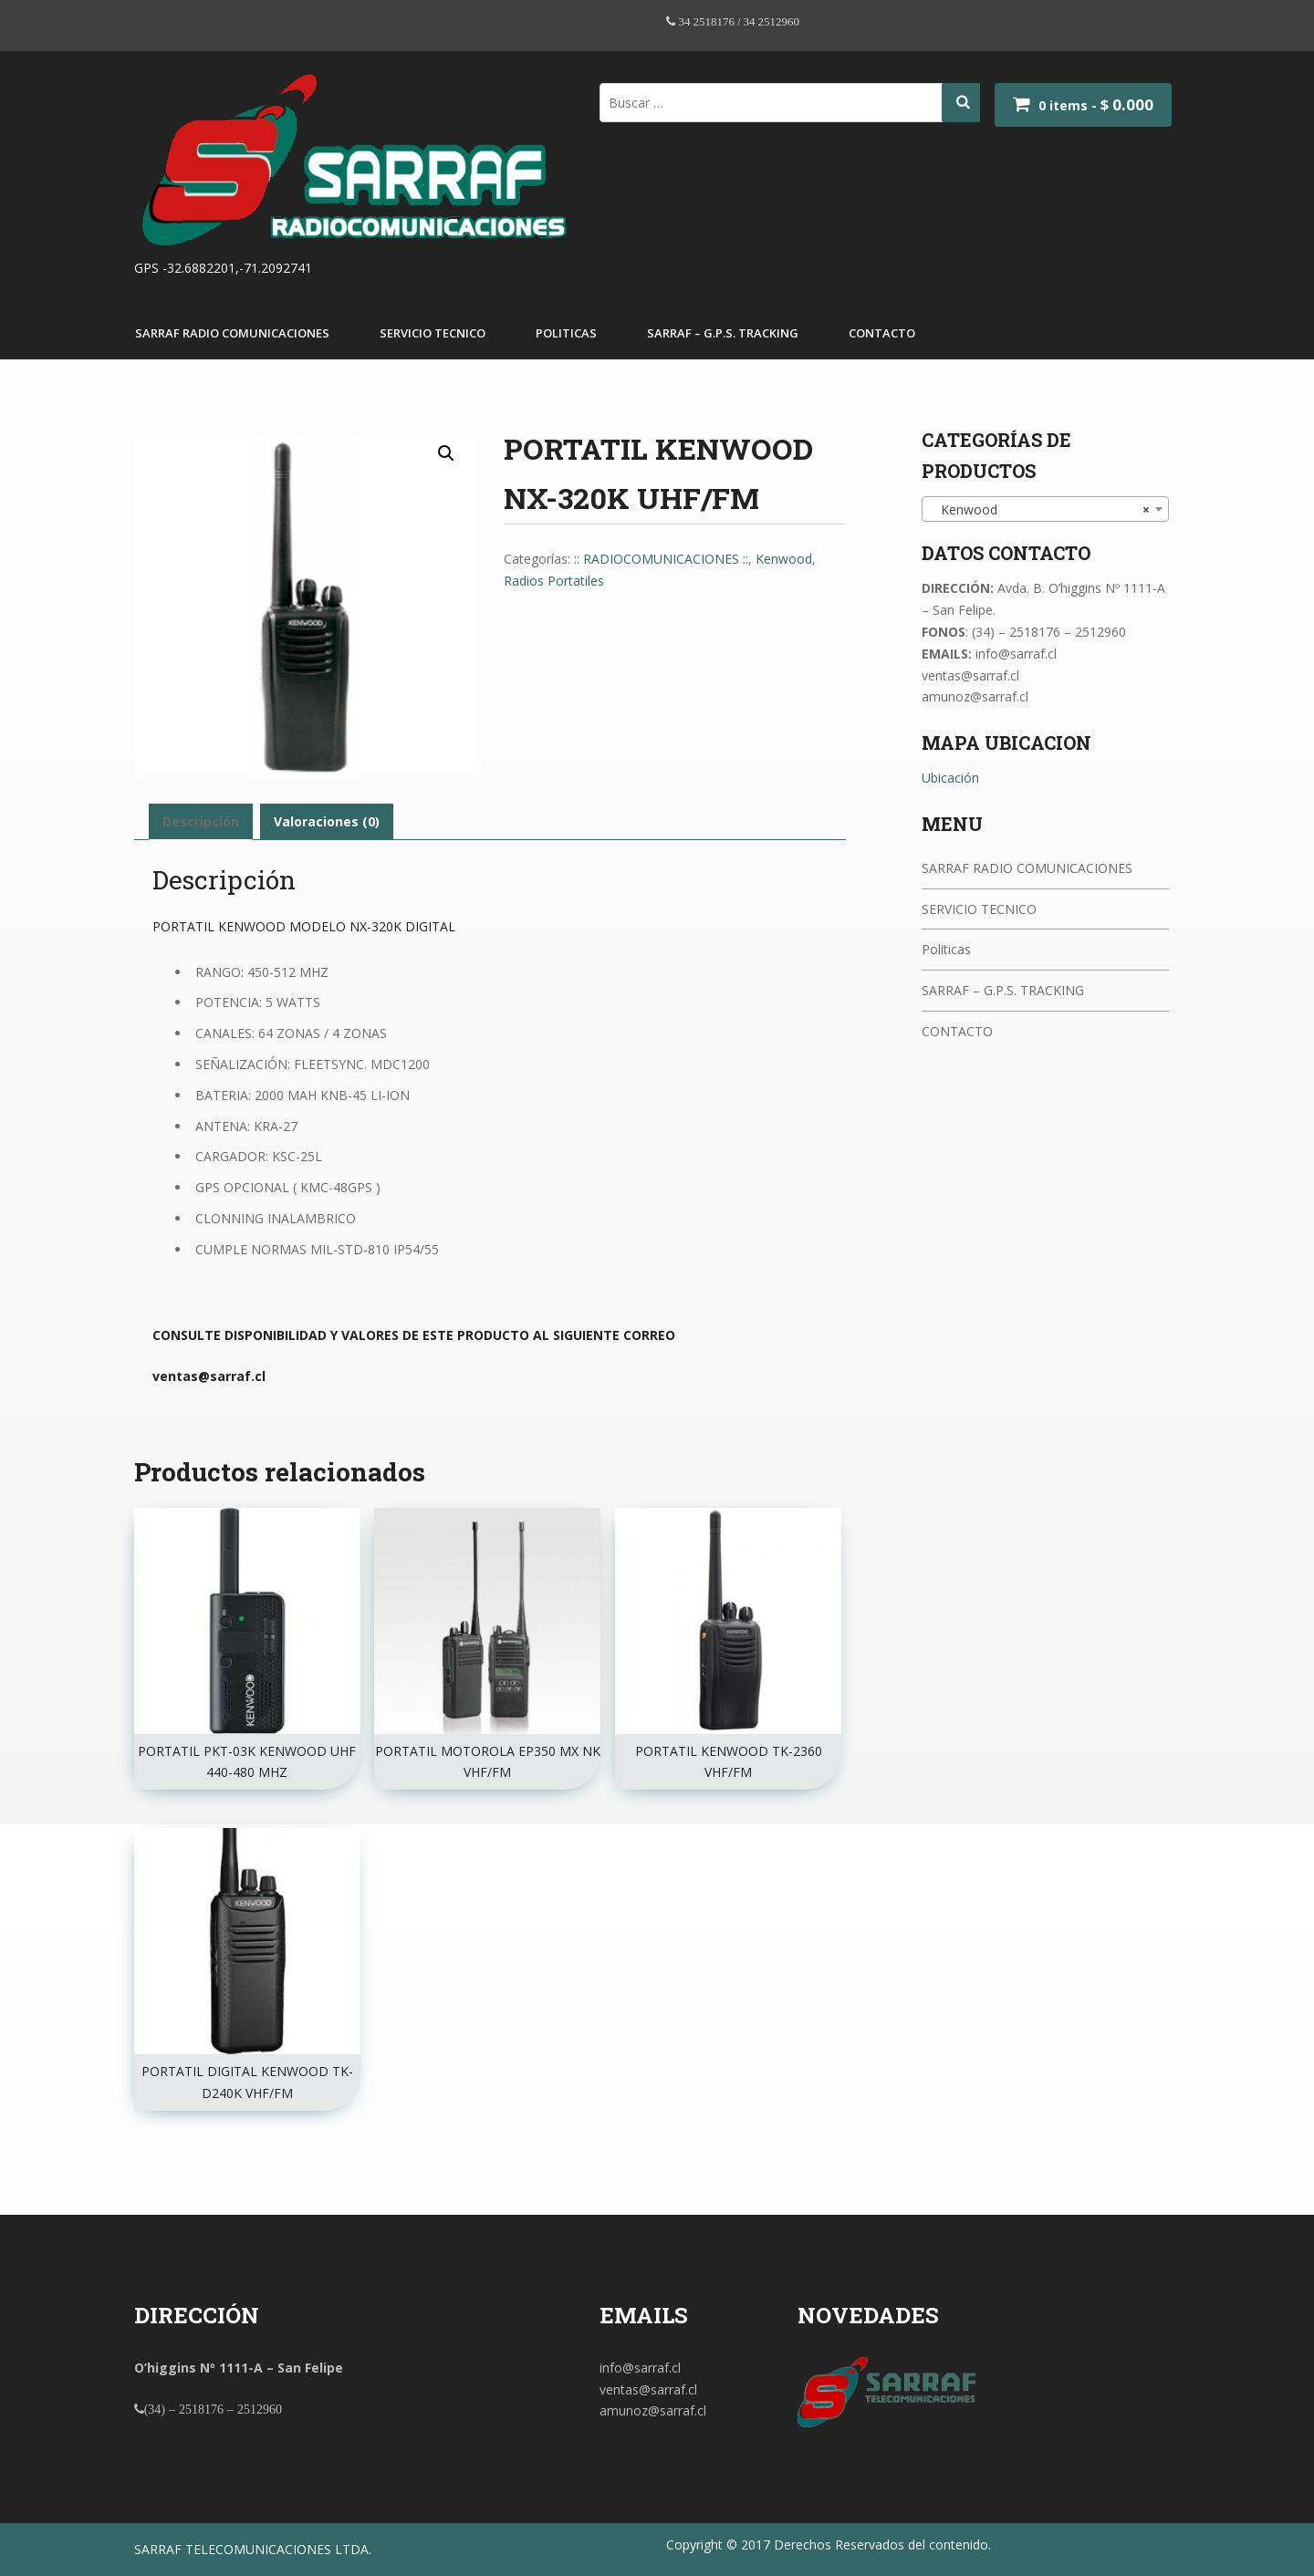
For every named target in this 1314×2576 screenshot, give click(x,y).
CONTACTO (882, 333)
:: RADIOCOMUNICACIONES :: (661, 558)
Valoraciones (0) (327, 821)
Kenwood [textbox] (1040, 510)
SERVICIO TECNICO (432, 333)
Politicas (566, 333)
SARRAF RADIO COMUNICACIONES (232, 333)
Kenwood (784, 558)
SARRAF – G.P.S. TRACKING (722, 333)
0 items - (1095, 105)
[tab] (201, 822)
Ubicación (950, 777)
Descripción (200, 821)
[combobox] (1045, 509)
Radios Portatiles (554, 580)
